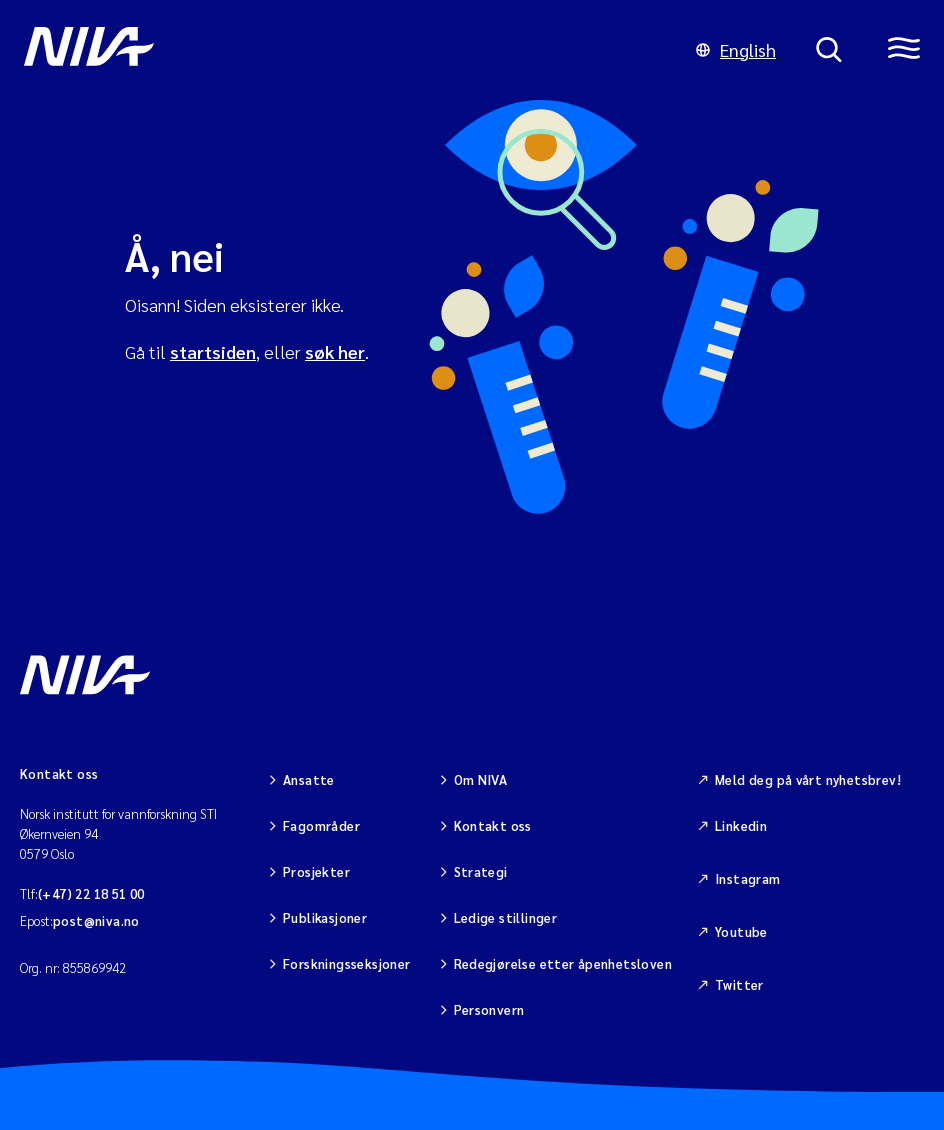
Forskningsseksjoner (346, 963)
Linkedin (741, 825)
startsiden (213, 351)
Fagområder (321, 825)
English (736, 49)
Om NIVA (481, 779)
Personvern (489, 1009)
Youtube (741, 931)
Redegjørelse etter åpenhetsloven (563, 963)
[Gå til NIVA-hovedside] (340, 50)
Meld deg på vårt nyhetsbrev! (808, 779)
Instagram (748, 878)
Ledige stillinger (506, 917)
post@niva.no (96, 920)
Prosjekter (316, 871)
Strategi (481, 871)
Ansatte (309, 779)
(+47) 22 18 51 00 (91, 893)
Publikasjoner (325, 917)
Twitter (739, 984)
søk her (335, 351)
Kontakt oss (493, 825)
